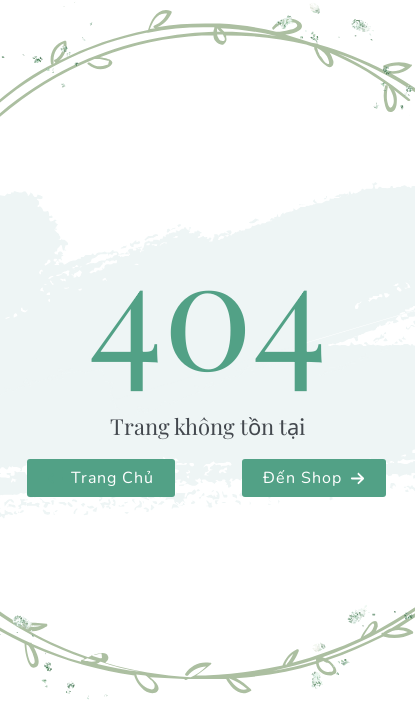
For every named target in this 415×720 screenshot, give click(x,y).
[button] (101, 478)
